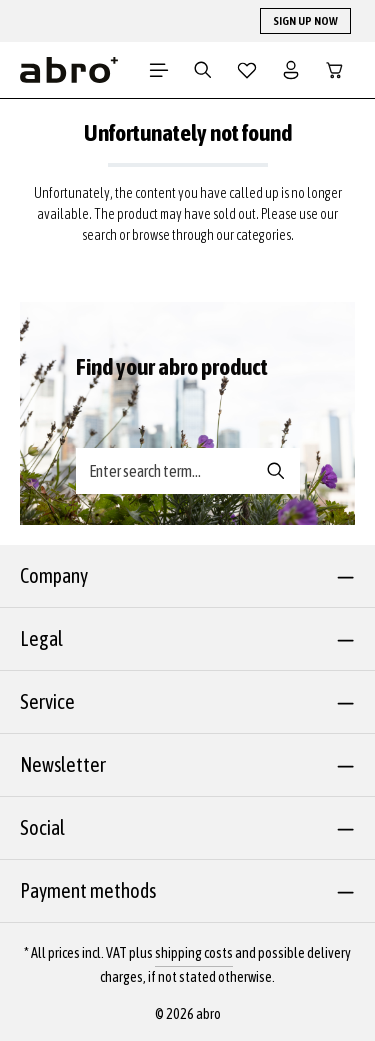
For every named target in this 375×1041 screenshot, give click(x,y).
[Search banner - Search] (276, 471)
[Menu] (159, 70)
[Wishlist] (247, 70)
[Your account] (291, 70)
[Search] (203, 70)
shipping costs (194, 953)
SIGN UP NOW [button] (305, 21)
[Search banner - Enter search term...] (165, 471)
